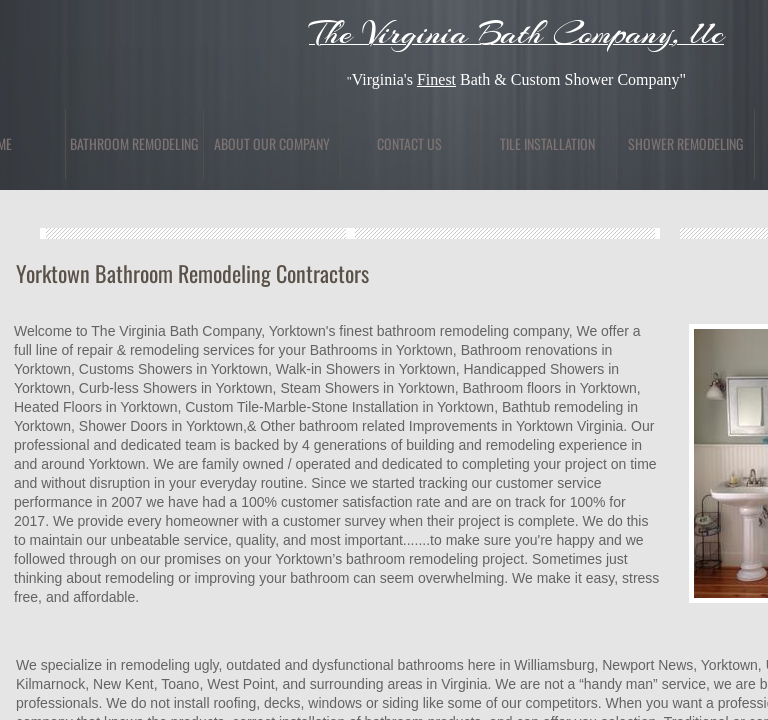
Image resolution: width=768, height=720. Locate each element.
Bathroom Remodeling (134, 143)
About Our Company (272, 143)
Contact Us (409, 143)
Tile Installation (547, 143)
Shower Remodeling (685, 143)
